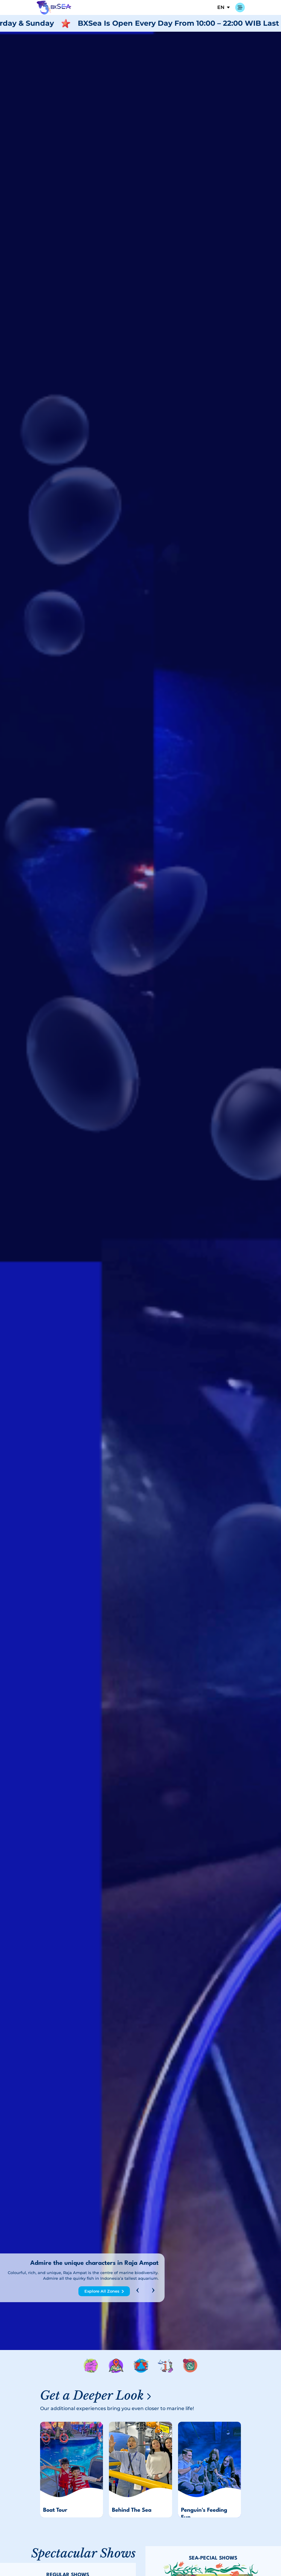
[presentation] (138, 2291)
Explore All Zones (101, 2291)
